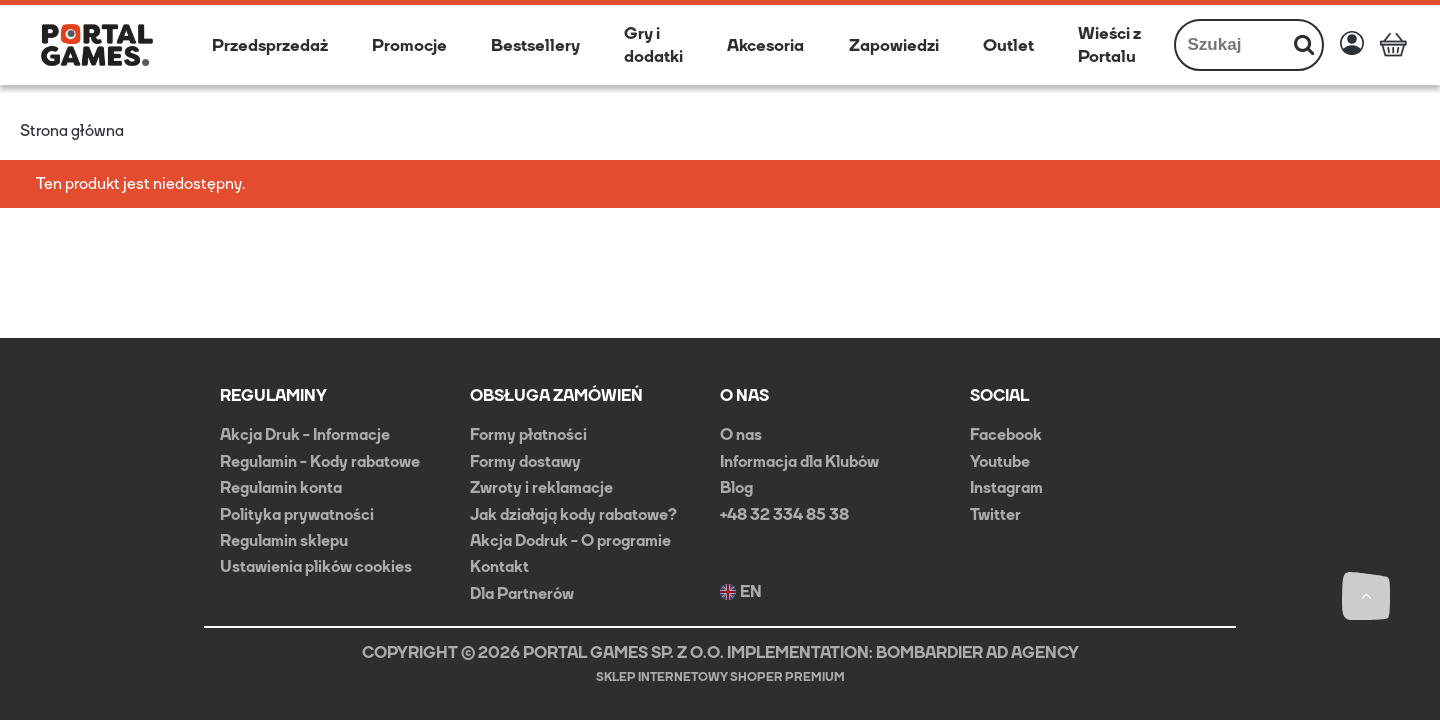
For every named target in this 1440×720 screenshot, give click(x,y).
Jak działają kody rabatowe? (573, 514)
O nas (741, 434)
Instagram (1006, 487)
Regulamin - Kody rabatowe (320, 461)
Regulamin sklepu (284, 540)
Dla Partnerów (522, 593)
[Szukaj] (1304, 45)
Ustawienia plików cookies (316, 566)
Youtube (1000, 461)
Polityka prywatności (297, 514)
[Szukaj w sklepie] (1231, 45)
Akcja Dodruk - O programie (570, 540)
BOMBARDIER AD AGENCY (977, 652)
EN (741, 592)
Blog (736, 487)
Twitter (995, 514)
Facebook (1006, 434)
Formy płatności (528, 434)
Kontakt (499, 566)
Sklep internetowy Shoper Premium (720, 677)
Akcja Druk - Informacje (305, 434)
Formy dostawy (525, 461)
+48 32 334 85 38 (784, 514)
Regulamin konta (281, 487)
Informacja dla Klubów (799, 461)
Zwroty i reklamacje (541, 487)
